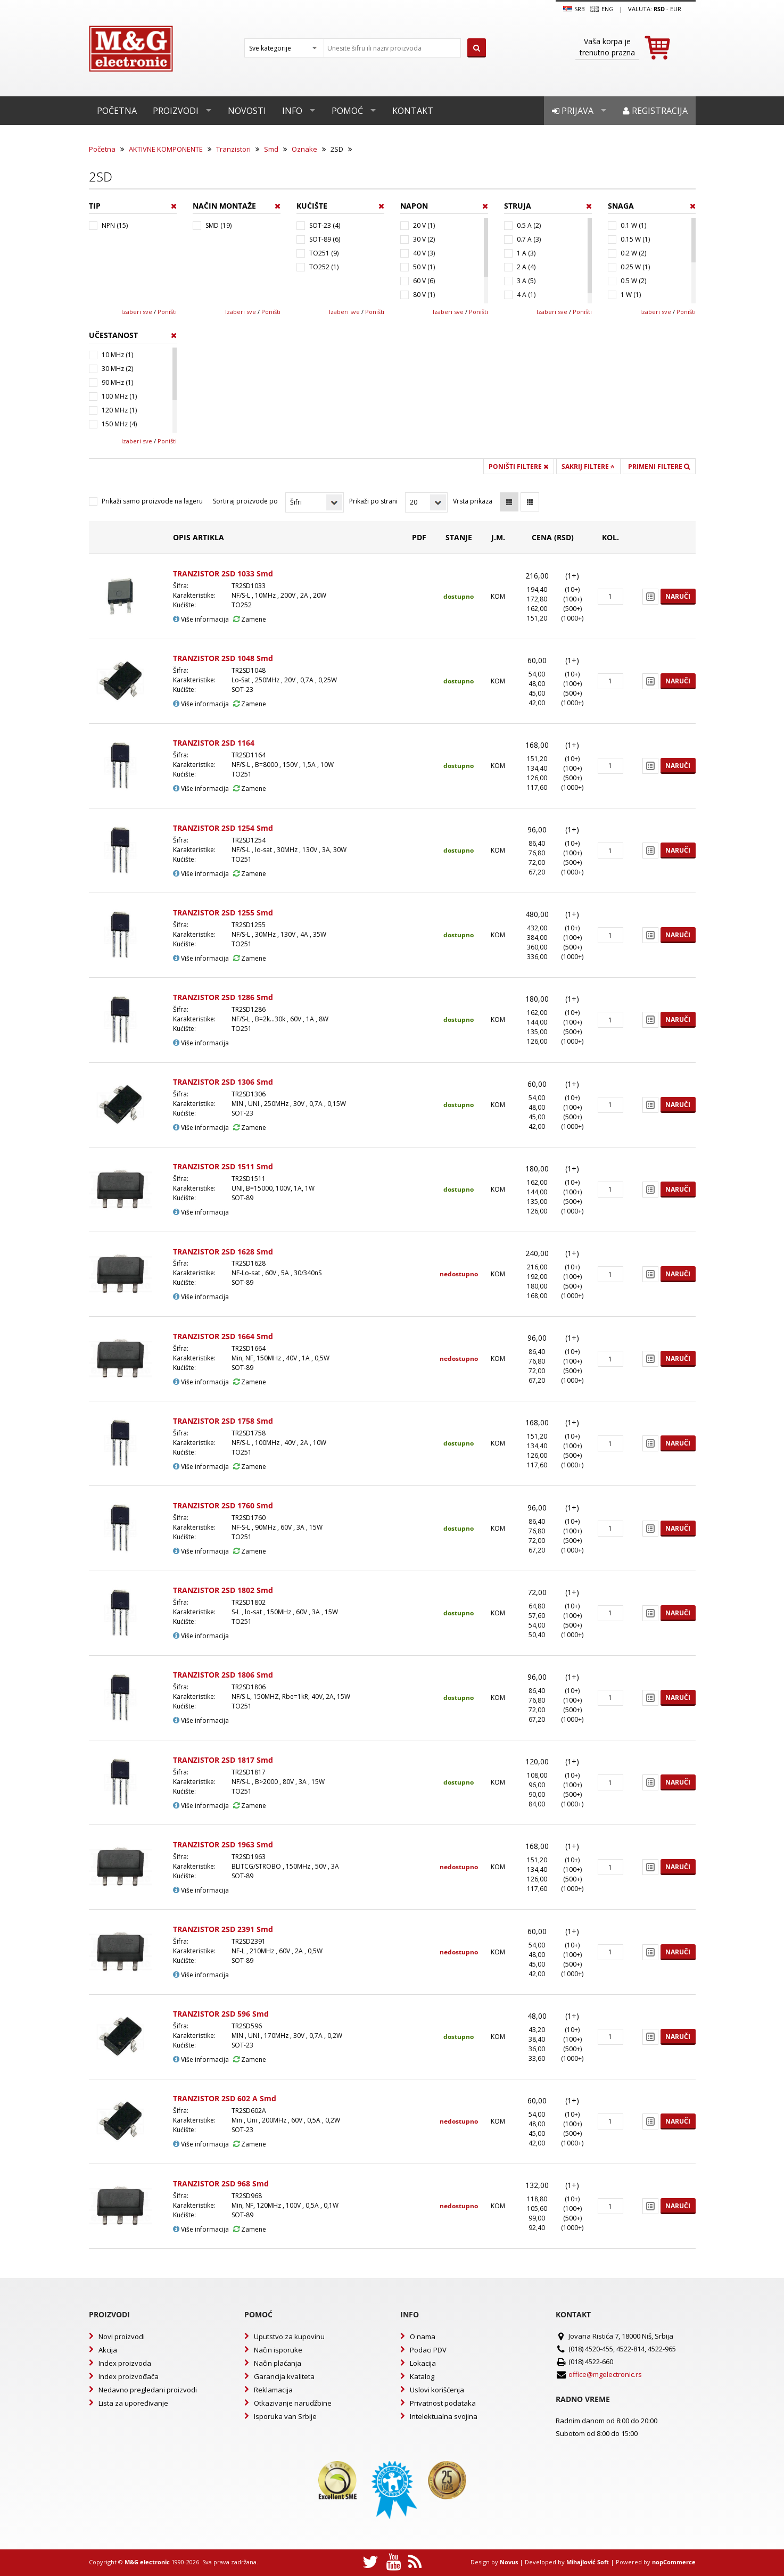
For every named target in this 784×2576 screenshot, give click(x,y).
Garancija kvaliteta (284, 2376)
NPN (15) (115, 225)
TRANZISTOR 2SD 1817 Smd (223, 1760)
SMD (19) (218, 225)
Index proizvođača (128, 2376)
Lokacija (423, 2363)
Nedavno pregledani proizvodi (147, 2390)
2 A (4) (526, 266)
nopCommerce (674, 2562)
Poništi (167, 312)
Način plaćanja (277, 2363)
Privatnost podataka (443, 2403)
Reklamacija (273, 2390)
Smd (271, 149)
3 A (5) (526, 280)
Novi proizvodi (121, 2336)
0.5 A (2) (529, 225)
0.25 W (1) (635, 266)
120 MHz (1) (119, 410)
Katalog (422, 2376)
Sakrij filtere (588, 466)
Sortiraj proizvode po (245, 501)
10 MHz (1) (117, 354)
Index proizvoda (124, 2363)
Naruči (677, 596)
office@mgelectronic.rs (605, 2374)
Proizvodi (176, 111)
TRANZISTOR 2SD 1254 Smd (223, 828)
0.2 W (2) (633, 253)
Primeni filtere (659, 466)
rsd (659, 9)
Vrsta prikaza (472, 501)
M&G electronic (147, 2562)
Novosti (247, 111)
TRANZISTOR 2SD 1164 (213, 743)
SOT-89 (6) (324, 239)
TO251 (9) (324, 253)
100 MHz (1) (119, 396)
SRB (574, 9)
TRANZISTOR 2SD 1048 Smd (223, 658)
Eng (602, 9)
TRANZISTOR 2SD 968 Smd (221, 2183)
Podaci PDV (428, 2350)
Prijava (572, 111)
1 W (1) (631, 294)
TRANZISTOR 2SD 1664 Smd (223, 1336)
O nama (422, 2336)
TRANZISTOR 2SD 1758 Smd (223, 1421)
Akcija (107, 2350)
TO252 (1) (324, 266)
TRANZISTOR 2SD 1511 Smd (223, 1166)
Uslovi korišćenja (437, 2390)
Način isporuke (278, 2350)
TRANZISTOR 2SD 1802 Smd (223, 1590)
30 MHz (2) (117, 368)
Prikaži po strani (373, 501)
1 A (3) (526, 253)
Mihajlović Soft (587, 2562)
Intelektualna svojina (443, 2416)
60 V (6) (424, 280)
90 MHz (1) (117, 382)
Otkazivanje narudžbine (293, 2403)
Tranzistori (233, 149)
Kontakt (412, 111)
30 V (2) (424, 239)
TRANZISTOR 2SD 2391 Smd (223, 1929)
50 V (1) (424, 266)
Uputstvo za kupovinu (289, 2336)
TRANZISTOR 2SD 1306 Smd (223, 1082)
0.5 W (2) (633, 280)
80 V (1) (424, 294)
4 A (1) (526, 294)
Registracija (655, 111)
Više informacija (201, 619)
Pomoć (347, 111)
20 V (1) (424, 225)
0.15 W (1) (635, 239)
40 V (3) (424, 253)
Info (292, 111)
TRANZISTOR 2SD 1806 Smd (223, 1675)
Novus (509, 2562)
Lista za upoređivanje (133, 2403)
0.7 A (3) (529, 239)
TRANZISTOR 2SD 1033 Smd (223, 573)
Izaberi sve (136, 312)
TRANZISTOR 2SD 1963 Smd (223, 1844)
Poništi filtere (518, 466)
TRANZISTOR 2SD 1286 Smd (223, 997)
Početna (117, 111)
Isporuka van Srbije (285, 2416)
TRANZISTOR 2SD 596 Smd (221, 2014)
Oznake (304, 149)
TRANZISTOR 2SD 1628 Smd (223, 1251)
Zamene (249, 619)
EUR (675, 9)
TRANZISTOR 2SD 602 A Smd (224, 2098)
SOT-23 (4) (324, 225)
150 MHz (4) (119, 423)
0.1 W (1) (633, 225)
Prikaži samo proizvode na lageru (152, 501)
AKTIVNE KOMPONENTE (166, 149)
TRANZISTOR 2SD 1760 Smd (223, 1505)
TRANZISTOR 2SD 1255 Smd (223, 912)
